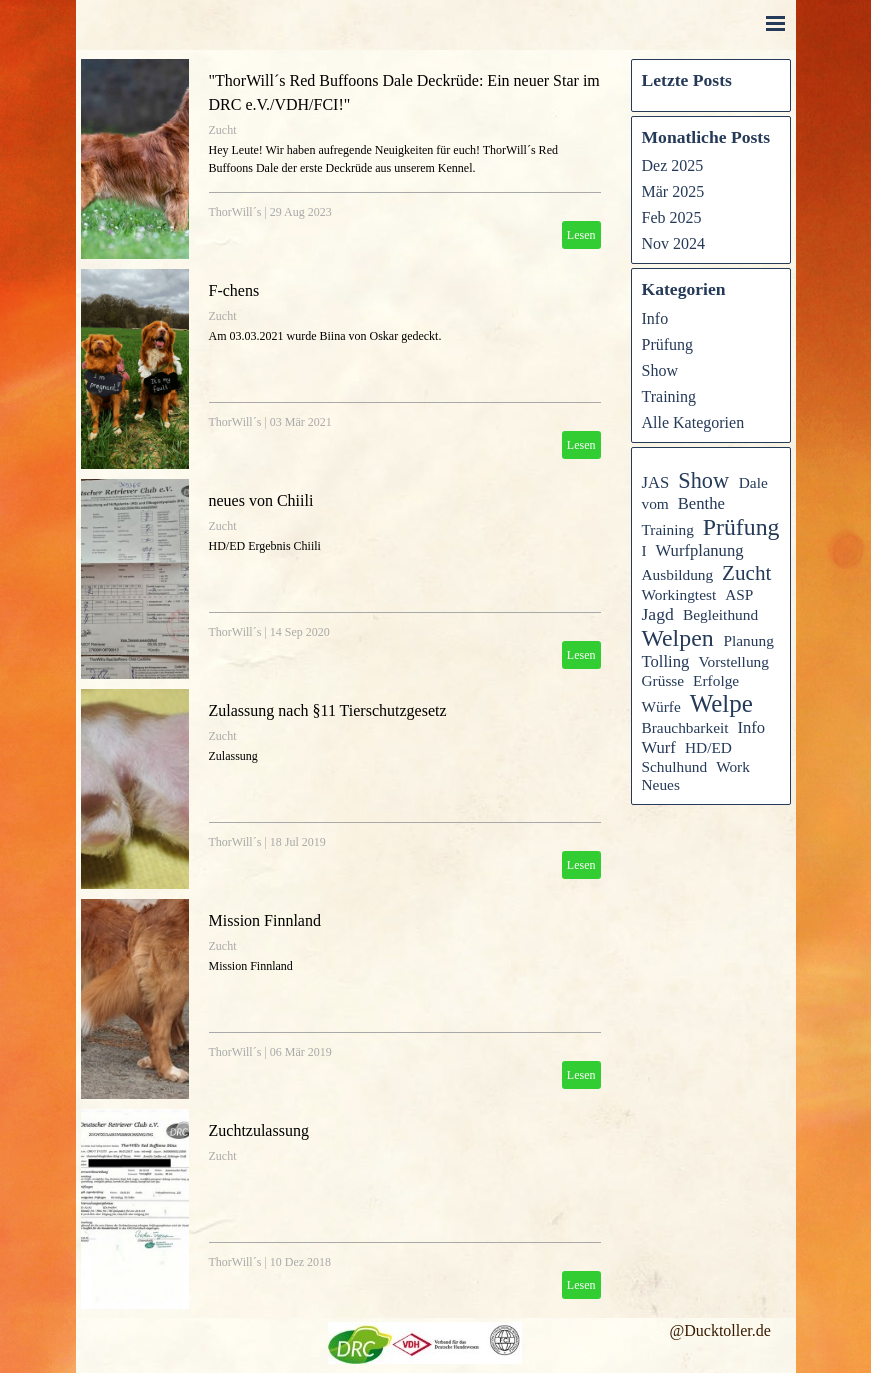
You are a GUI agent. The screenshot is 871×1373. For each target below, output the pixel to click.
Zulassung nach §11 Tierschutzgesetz (328, 710)
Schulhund (675, 766)
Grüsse (663, 680)
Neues (661, 784)
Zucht (223, 130)
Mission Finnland (265, 920)
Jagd (658, 614)
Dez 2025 (673, 165)
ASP (739, 594)
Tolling (666, 661)
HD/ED (708, 747)
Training (669, 396)
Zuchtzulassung (259, 1130)
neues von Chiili (261, 500)
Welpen (678, 638)
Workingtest (679, 594)
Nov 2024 (674, 243)
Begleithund (720, 614)
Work (733, 766)
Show (660, 370)
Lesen (581, 235)
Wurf (659, 747)
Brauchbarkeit (685, 727)
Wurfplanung (700, 550)
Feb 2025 (672, 217)
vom (655, 503)
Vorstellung (733, 661)
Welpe (721, 703)
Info (655, 318)
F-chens (234, 290)
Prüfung (668, 344)
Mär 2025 (673, 191)
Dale (753, 482)
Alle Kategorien (693, 422)
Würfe (661, 706)
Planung (748, 640)
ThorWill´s (235, 212)
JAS (656, 482)
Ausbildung (678, 574)
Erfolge (716, 680)
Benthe (701, 503)
